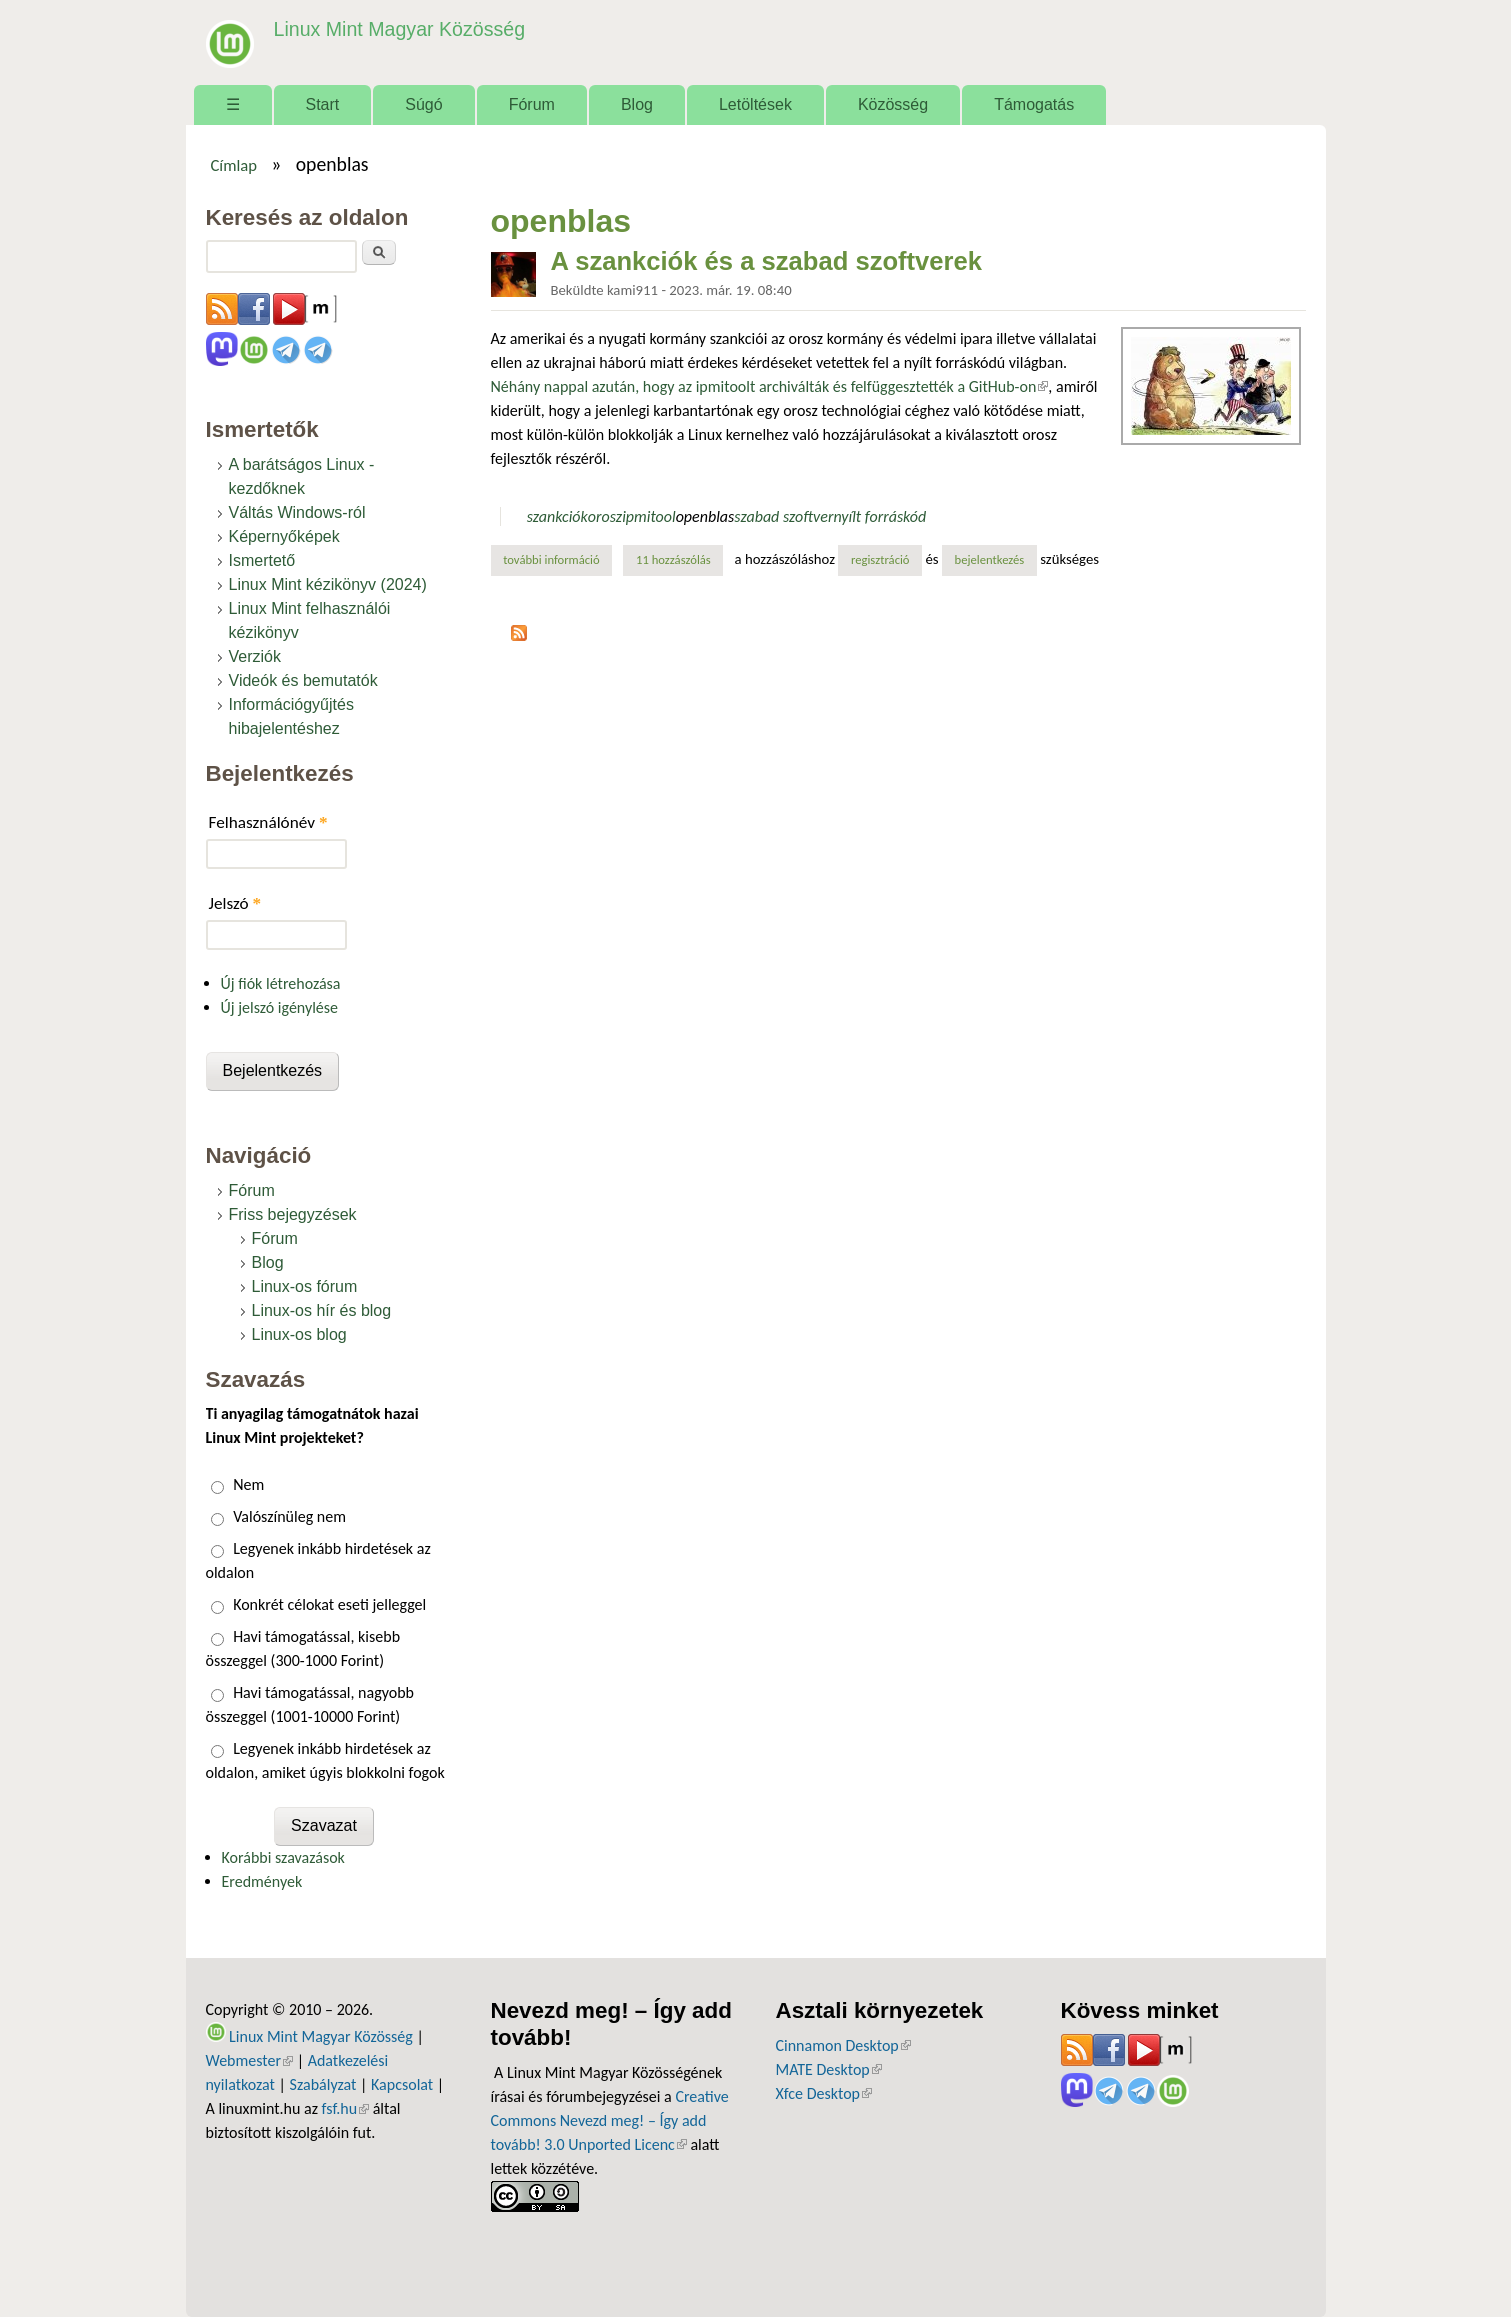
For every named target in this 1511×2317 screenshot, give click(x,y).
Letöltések (755, 104)
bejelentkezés (990, 559)
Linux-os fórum (305, 1286)
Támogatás (1034, 104)
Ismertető (262, 560)
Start (323, 104)
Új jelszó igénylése (280, 1007)
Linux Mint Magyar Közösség (397, 29)
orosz (605, 516)
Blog (637, 104)
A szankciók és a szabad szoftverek (767, 261)
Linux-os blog (299, 1334)
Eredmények (262, 1881)
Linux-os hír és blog (322, 1310)
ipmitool (648, 516)
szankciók (557, 516)
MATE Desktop (829, 2069)
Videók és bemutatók (303, 680)
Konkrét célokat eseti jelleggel (329, 1604)
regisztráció (880, 559)
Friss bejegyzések (293, 1214)
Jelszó (235, 903)
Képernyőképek (284, 536)
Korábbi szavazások (283, 1857)
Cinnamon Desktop (843, 2045)
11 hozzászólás (673, 559)
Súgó (423, 104)
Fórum (532, 104)
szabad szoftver (783, 516)
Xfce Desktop (824, 2093)
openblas (705, 516)
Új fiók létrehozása (281, 983)
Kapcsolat (402, 2084)
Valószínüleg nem (289, 1516)
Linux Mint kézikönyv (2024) (328, 584)
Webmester (250, 2060)
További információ (557, 559)
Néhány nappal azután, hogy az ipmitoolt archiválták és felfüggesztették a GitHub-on (770, 386)
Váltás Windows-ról (297, 512)
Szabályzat (323, 2084)
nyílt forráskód (879, 516)
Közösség (893, 104)
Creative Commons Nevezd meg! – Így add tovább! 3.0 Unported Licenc (610, 2120)
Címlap (233, 165)
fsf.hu (345, 2108)
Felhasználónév (268, 822)
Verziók (255, 656)
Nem (248, 1484)
